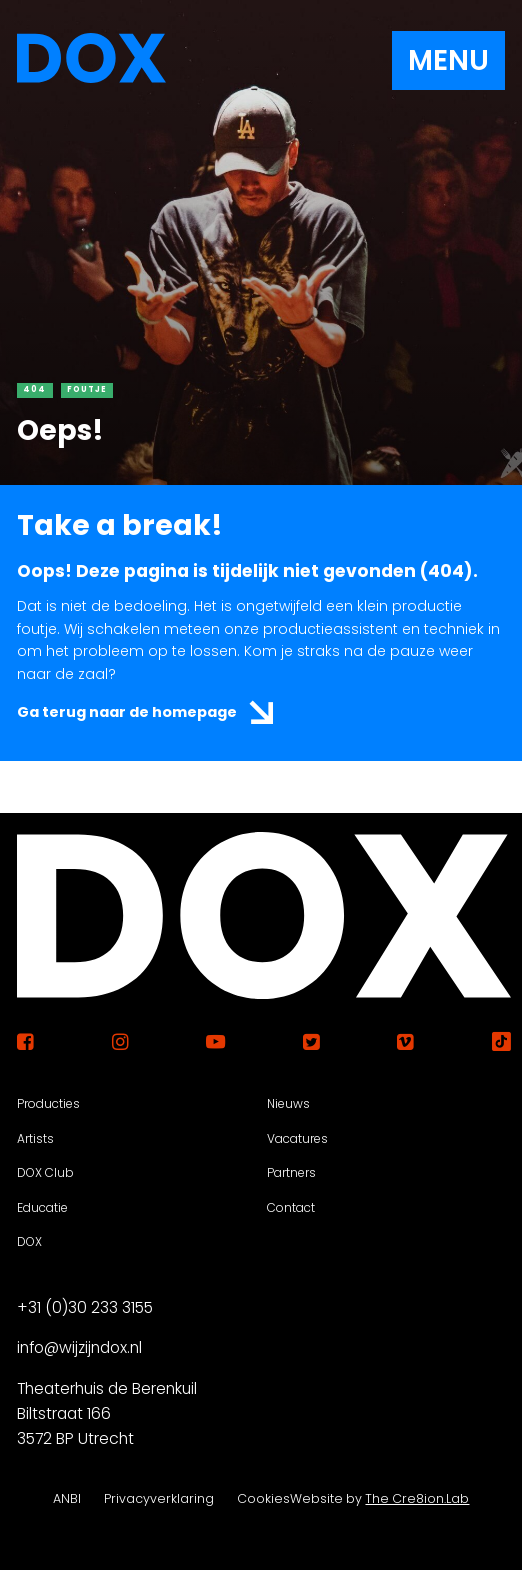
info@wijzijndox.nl (79, 1348)
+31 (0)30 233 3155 (85, 1307)
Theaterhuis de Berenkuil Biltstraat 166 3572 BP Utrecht (107, 1413)
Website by (379, 1498)
